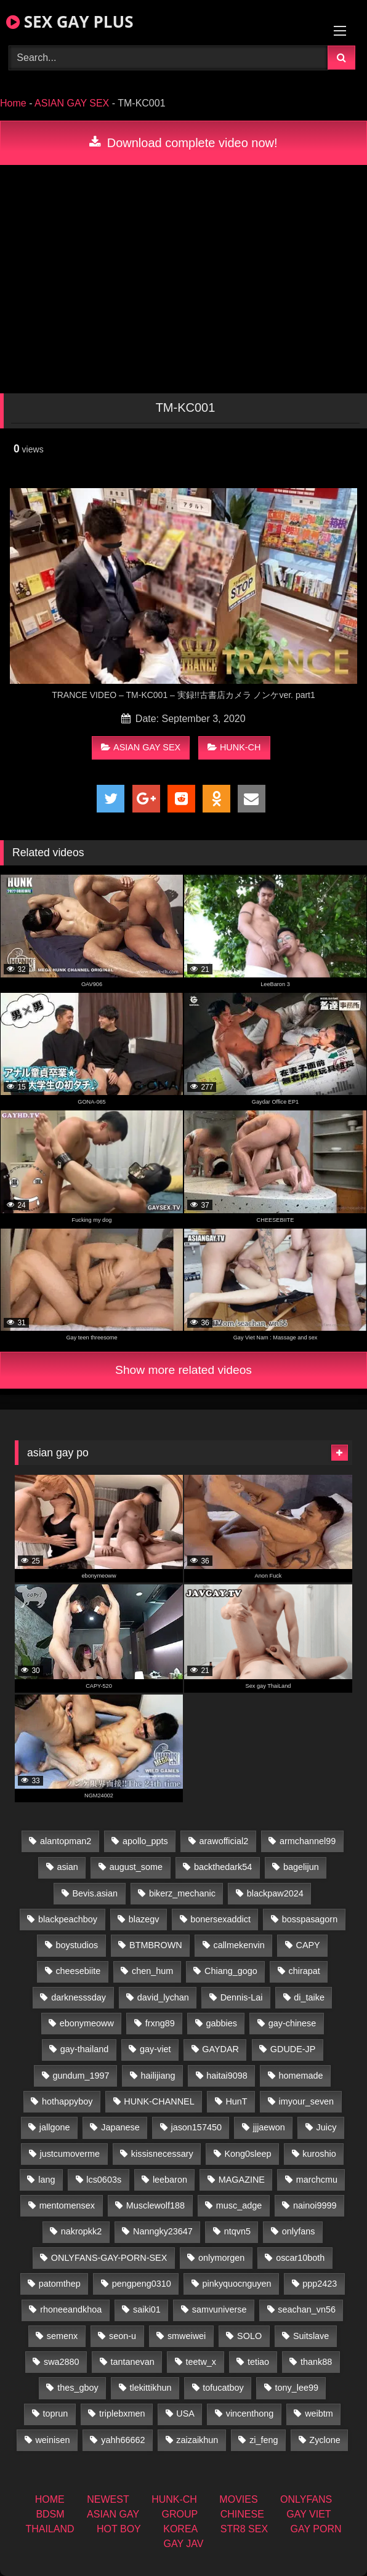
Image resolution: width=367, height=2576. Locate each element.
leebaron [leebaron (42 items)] (170, 2180)
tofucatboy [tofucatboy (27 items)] (223, 2388)
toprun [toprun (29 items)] (55, 2413)
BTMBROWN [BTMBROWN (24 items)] (155, 1945)
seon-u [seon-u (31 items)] (122, 2336)
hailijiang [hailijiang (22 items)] (157, 2075)
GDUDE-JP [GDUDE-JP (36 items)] (293, 2049)
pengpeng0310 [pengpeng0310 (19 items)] (141, 2284)
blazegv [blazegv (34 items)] (144, 1919)
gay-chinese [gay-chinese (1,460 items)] (292, 2023)
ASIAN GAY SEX (71, 103)
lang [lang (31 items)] (46, 2180)
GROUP (180, 2514)
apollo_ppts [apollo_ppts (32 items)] (145, 1841)
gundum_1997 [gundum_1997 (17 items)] (81, 2075)
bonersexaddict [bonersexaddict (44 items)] (220, 1919)
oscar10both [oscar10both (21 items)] (300, 2258)
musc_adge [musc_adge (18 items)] (239, 2205)
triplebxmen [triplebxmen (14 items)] (122, 2413)
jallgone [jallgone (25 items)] (54, 2127)
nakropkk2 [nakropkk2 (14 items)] (81, 2231)
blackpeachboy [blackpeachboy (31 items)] (67, 1919)
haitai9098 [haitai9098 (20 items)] (226, 2075)
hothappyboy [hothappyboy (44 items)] (67, 2101)
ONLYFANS (306, 2499)
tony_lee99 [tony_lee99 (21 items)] (296, 2388)
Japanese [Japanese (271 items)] (120, 2127)
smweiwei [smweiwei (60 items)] (186, 2336)
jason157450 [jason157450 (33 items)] (196, 2127)
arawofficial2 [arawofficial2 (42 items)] (223, 1841)
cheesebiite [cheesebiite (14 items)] (77, 1971)
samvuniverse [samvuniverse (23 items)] (219, 2309)
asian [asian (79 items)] (67, 1867)
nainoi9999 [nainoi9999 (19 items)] (314, 2205)
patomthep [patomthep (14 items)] (60, 2284)
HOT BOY (119, 2529)
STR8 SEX (244, 2529)
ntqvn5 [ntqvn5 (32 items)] (237, 2231)
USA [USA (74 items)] (185, 2413)
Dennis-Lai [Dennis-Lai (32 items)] (241, 1997)
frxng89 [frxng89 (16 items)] (160, 2023)
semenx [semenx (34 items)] (62, 2336)
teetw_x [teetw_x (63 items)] (200, 2362)
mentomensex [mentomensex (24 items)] (67, 2205)
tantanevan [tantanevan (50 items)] (132, 2362)
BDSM (50, 2514)
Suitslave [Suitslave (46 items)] (311, 2336)
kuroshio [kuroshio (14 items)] (319, 2154)
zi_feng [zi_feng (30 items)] (263, 2440)
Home (13, 103)
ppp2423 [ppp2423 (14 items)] (319, 2284)
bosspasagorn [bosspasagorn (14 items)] (309, 1919)
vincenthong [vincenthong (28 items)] (250, 2413)
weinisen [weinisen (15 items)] (52, 2440)
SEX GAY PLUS (69, 21)
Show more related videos (183, 1369)
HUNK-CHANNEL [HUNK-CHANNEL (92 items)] (159, 2101)
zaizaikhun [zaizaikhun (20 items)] (197, 2440)
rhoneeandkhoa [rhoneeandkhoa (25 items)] (71, 2309)
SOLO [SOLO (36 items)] (249, 2336)
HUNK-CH (234, 747)
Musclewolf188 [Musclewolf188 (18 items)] (155, 2205)
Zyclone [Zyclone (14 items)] (324, 2440)
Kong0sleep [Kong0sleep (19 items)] (247, 2154)
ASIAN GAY (113, 2514)
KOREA (180, 2529)
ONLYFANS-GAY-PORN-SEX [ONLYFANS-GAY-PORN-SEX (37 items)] (109, 2258)
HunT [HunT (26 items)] (236, 2101)
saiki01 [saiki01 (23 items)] (147, 2309)
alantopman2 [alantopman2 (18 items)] (65, 1841)
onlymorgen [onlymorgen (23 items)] (221, 2258)
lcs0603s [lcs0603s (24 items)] (103, 2180)
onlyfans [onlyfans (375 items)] (298, 2231)
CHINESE (242, 2514)
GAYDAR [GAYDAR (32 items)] (220, 2049)
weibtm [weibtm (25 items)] (319, 2413)
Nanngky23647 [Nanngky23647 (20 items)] (163, 2231)
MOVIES (238, 2499)
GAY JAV (184, 2543)
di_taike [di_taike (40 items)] (309, 1997)
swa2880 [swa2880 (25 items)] (61, 2362)
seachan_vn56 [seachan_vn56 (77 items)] (307, 2309)
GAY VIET (308, 2514)
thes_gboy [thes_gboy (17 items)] (77, 2388)
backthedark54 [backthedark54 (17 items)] (223, 1867)
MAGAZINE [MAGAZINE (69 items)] (242, 2180)
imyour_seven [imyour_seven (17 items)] (306, 2101)
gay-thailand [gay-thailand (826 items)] (84, 2049)
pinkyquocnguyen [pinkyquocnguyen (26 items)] (237, 2284)
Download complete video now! (183, 143)
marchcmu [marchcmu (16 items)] (316, 2180)
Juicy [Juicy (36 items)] (327, 2127)
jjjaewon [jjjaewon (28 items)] (269, 2127)
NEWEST (108, 2499)
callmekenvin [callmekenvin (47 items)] (238, 1945)
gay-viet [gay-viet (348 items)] (155, 2049)
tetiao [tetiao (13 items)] (258, 2362)
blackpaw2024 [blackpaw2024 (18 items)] (275, 1893)
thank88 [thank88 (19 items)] (316, 2362)
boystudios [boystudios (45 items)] (76, 1945)
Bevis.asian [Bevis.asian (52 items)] (95, 1893)
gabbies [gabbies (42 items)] (221, 2023)
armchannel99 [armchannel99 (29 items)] (308, 1841)
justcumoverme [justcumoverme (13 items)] (69, 2154)
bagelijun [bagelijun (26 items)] (301, 1867)
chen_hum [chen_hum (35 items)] (152, 1971)
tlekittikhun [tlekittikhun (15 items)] (150, 2388)
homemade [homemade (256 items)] (301, 2075)
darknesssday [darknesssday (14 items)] (78, 1997)
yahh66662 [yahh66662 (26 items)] (123, 2440)
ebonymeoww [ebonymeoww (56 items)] (87, 2023)
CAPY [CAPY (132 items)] (308, 1945)
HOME (50, 2499)
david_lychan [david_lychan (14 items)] (163, 1997)
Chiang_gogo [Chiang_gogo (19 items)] (230, 1971)
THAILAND (49, 2529)
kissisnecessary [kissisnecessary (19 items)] (162, 2154)
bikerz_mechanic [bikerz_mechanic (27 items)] (182, 1893)
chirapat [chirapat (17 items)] (304, 1971)
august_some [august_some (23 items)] (136, 1867)
